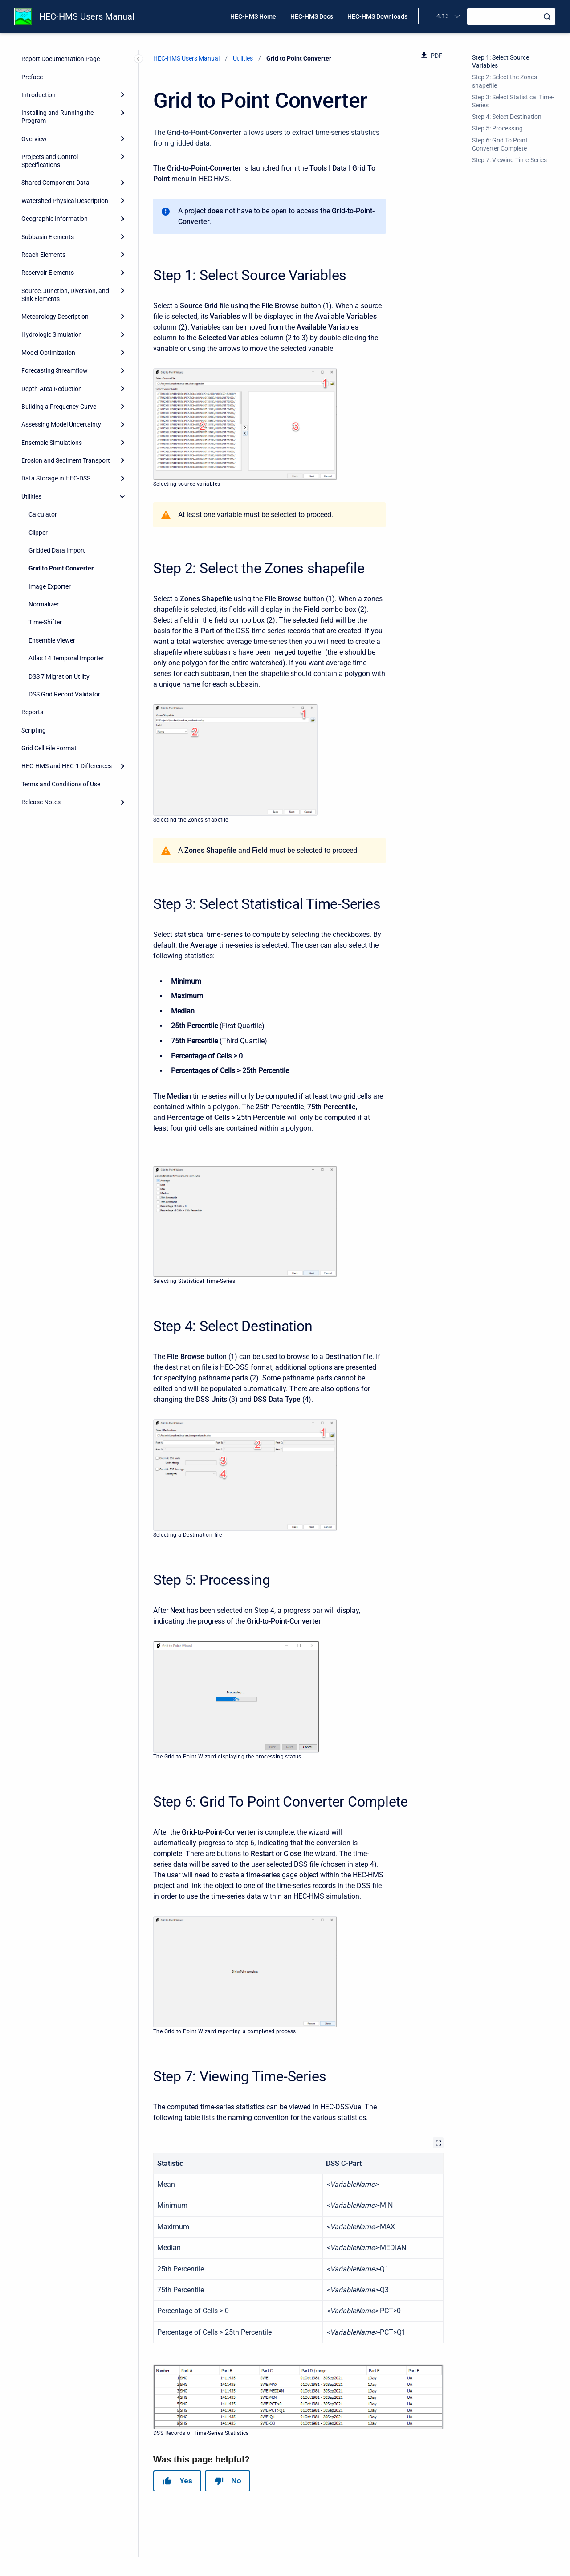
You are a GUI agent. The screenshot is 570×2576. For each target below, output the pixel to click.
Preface (32, 77)
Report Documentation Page (60, 58)
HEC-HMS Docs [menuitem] (311, 16)
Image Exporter (49, 586)
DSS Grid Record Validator (64, 694)
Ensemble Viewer (51, 640)
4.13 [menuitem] (442, 16)
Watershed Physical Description (64, 200)
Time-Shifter (45, 622)
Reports (32, 712)
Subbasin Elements (47, 236)
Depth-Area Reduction (51, 388)
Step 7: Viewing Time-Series (509, 159)
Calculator (42, 514)
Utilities (31, 496)
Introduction (38, 94)
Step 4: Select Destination (507, 116)
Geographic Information (54, 218)
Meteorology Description (55, 316)
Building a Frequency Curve (58, 406)
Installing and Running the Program (57, 116)
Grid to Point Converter (61, 568)
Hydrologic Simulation (51, 334)
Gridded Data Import (56, 550)
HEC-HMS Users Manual (86, 16)
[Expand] (122, 95)
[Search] (511, 16)
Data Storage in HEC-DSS (55, 478)
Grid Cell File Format (49, 748)
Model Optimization (48, 352)
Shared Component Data (55, 182)
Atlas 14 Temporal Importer (66, 658)
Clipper (38, 532)
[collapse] (122, 496)
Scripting (33, 730)
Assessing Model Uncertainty (61, 424)
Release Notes (41, 802)
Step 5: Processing (497, 128)
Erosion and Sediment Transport (65, 460)
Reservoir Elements (47, 272)
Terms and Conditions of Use (60, 784)
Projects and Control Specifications (49, 160)
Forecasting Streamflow (54, 370)
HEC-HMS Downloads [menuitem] (377, 16)
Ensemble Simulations (51, 442)
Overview (34, 138)
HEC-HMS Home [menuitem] (253, 16)
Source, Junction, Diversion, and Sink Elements (65, 294)
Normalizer (43, 604)
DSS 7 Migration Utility (59, 676)
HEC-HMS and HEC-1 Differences (66, 765)
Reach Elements (43, 254)
